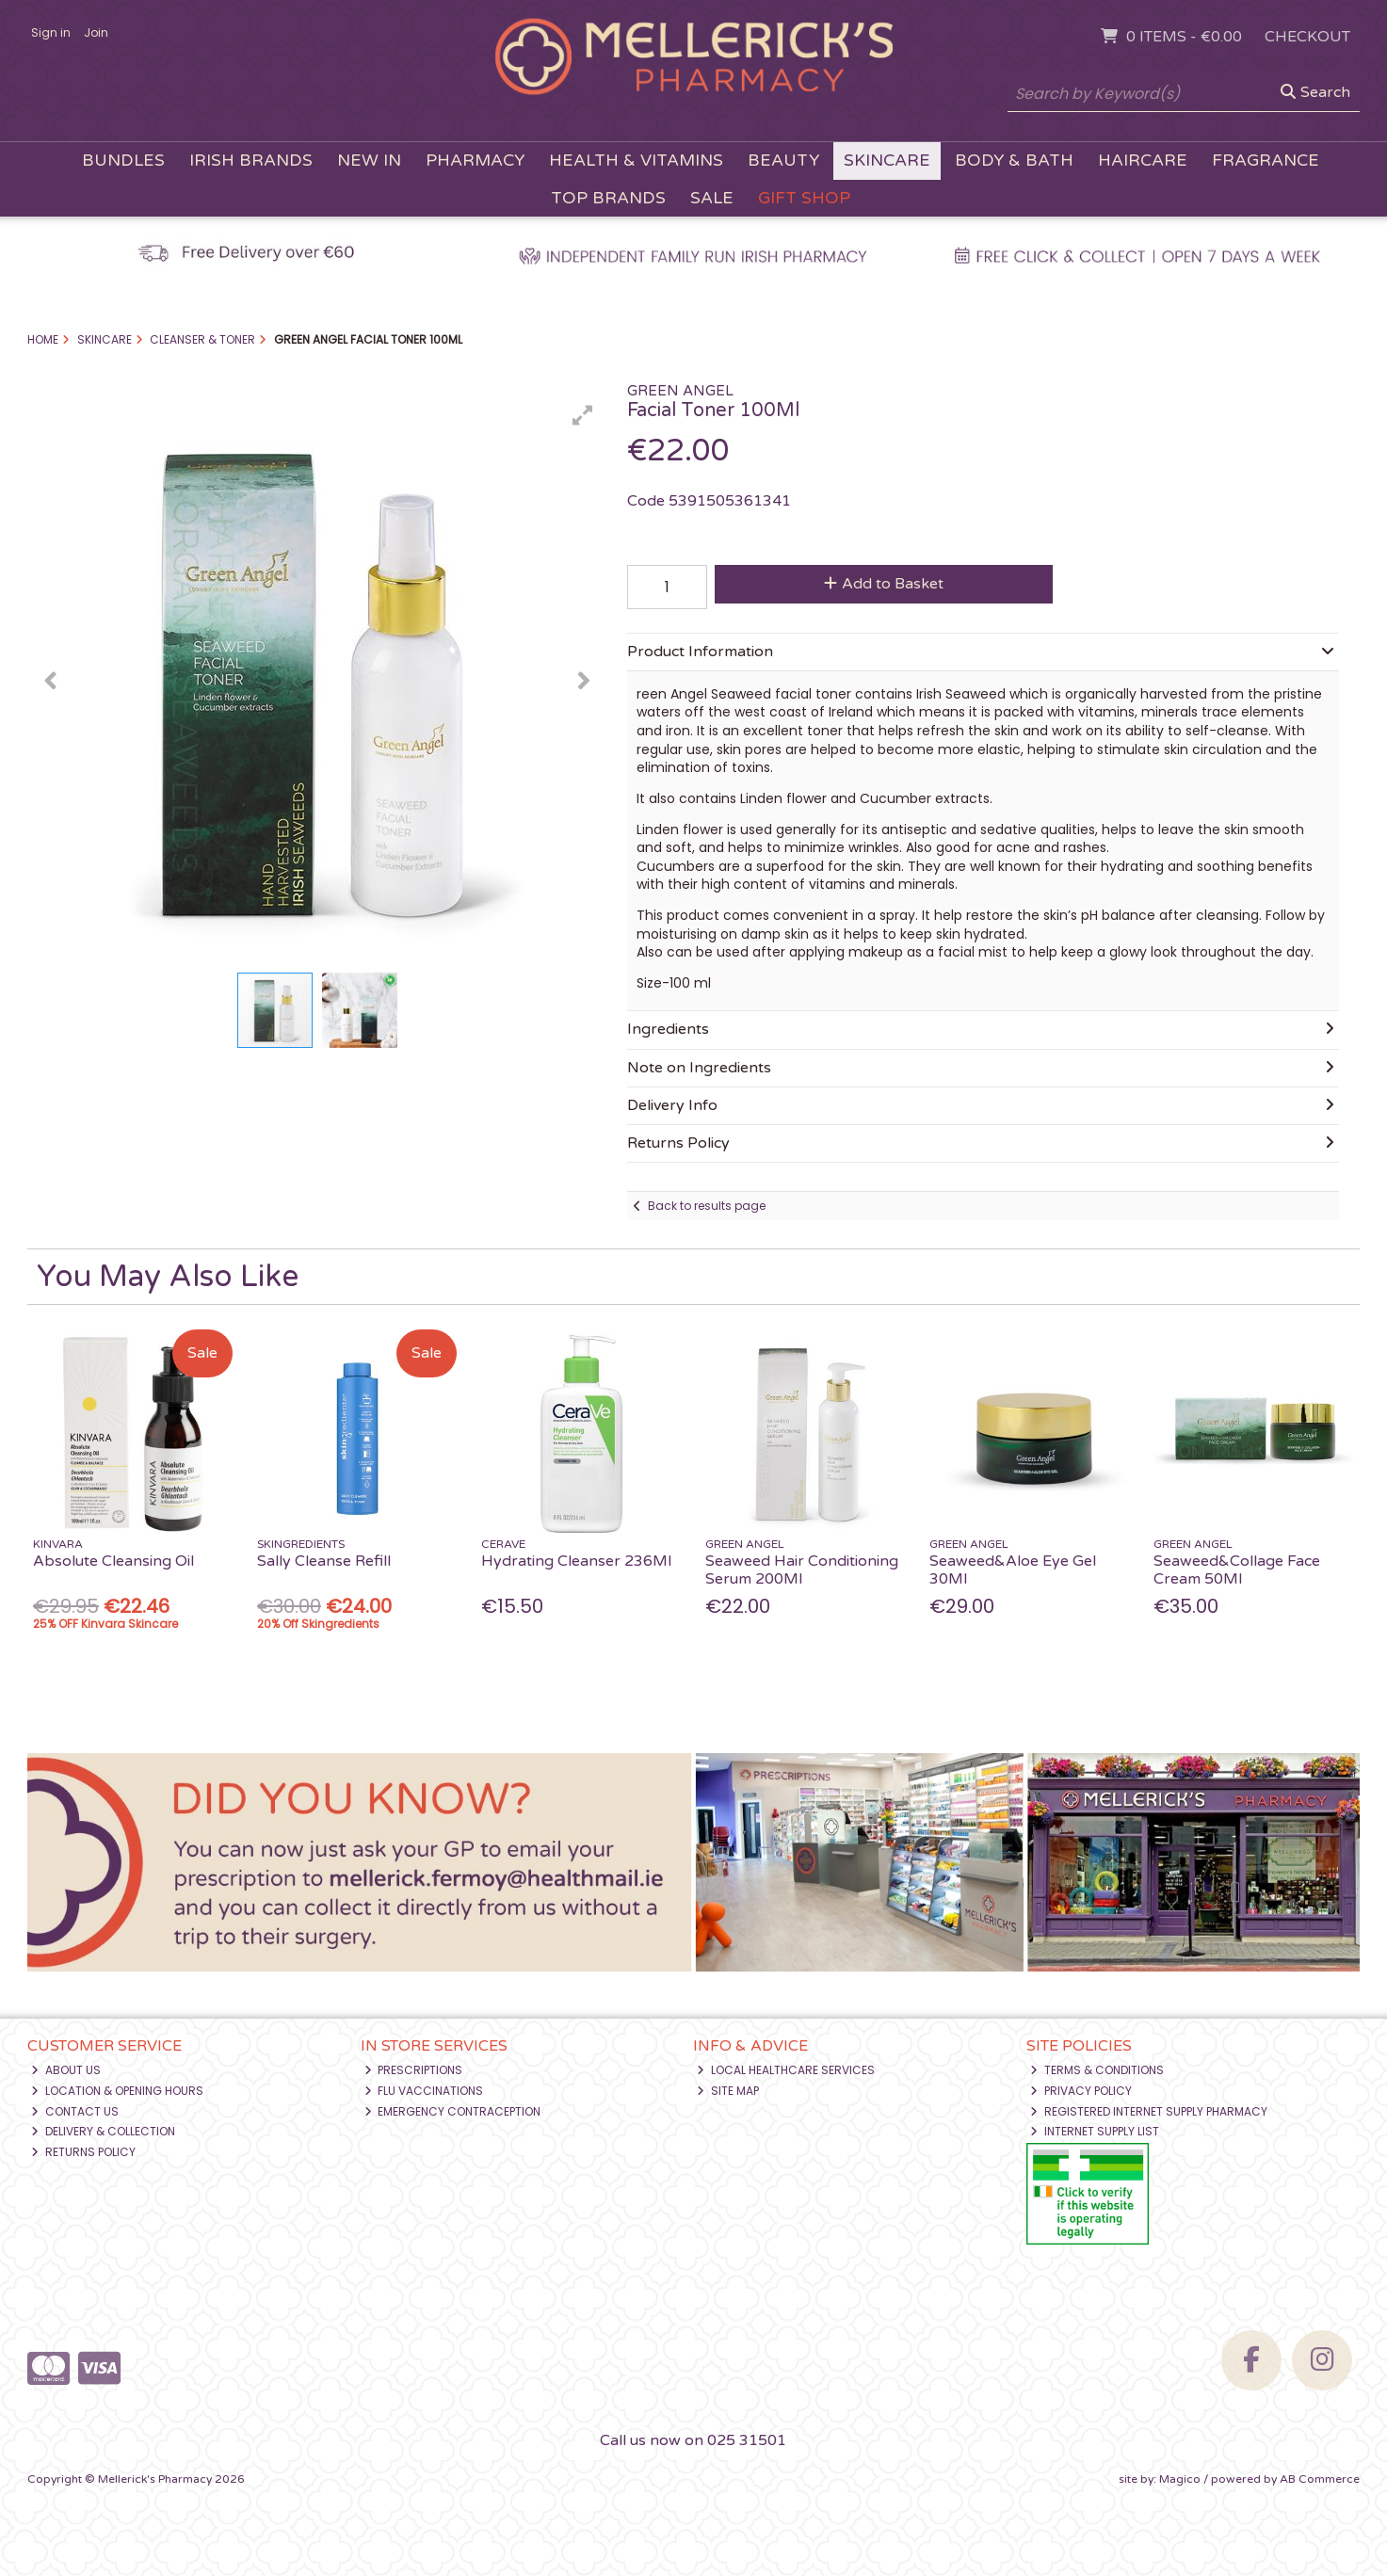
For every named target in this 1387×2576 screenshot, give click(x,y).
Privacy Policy (1081, 2091)
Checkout (1307, 36)
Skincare (887, 160)
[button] (583, 415)
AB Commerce (1320, 2479)
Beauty (783, 160)
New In (369, 160)
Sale (712, 198)
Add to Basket (883, 583)
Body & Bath (1014, 160)
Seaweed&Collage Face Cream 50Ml (1236, 1570)
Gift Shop (804, 198)
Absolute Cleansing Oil (113, 1561)
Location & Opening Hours (117, 2091)
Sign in (51, 32)
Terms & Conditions (1097, 2070)
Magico (1180, 2479)
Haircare (1142, 160)
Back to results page (707, 1206)
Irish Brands (251, 160)
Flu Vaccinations (424, 2091)
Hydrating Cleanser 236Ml (576, 1561)
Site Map (728, 2091)
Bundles (123, 160)
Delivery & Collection (103, 2131)
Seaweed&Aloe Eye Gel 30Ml (1012, 1570)
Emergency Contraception (452, 2111)
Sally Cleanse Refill (324, 1561)
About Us (66, 2070)
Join (96, 32)
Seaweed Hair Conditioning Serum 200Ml (801, 1570)
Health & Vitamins (636, 160)
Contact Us (75, 2111)
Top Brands (608, 198)
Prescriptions (413, 2070)
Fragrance (1265, 160)
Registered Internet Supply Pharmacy (1148, 2111)
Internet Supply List (1094, 2131)
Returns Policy (83, 2152)
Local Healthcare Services (786, 2070)
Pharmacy (475, 160)
